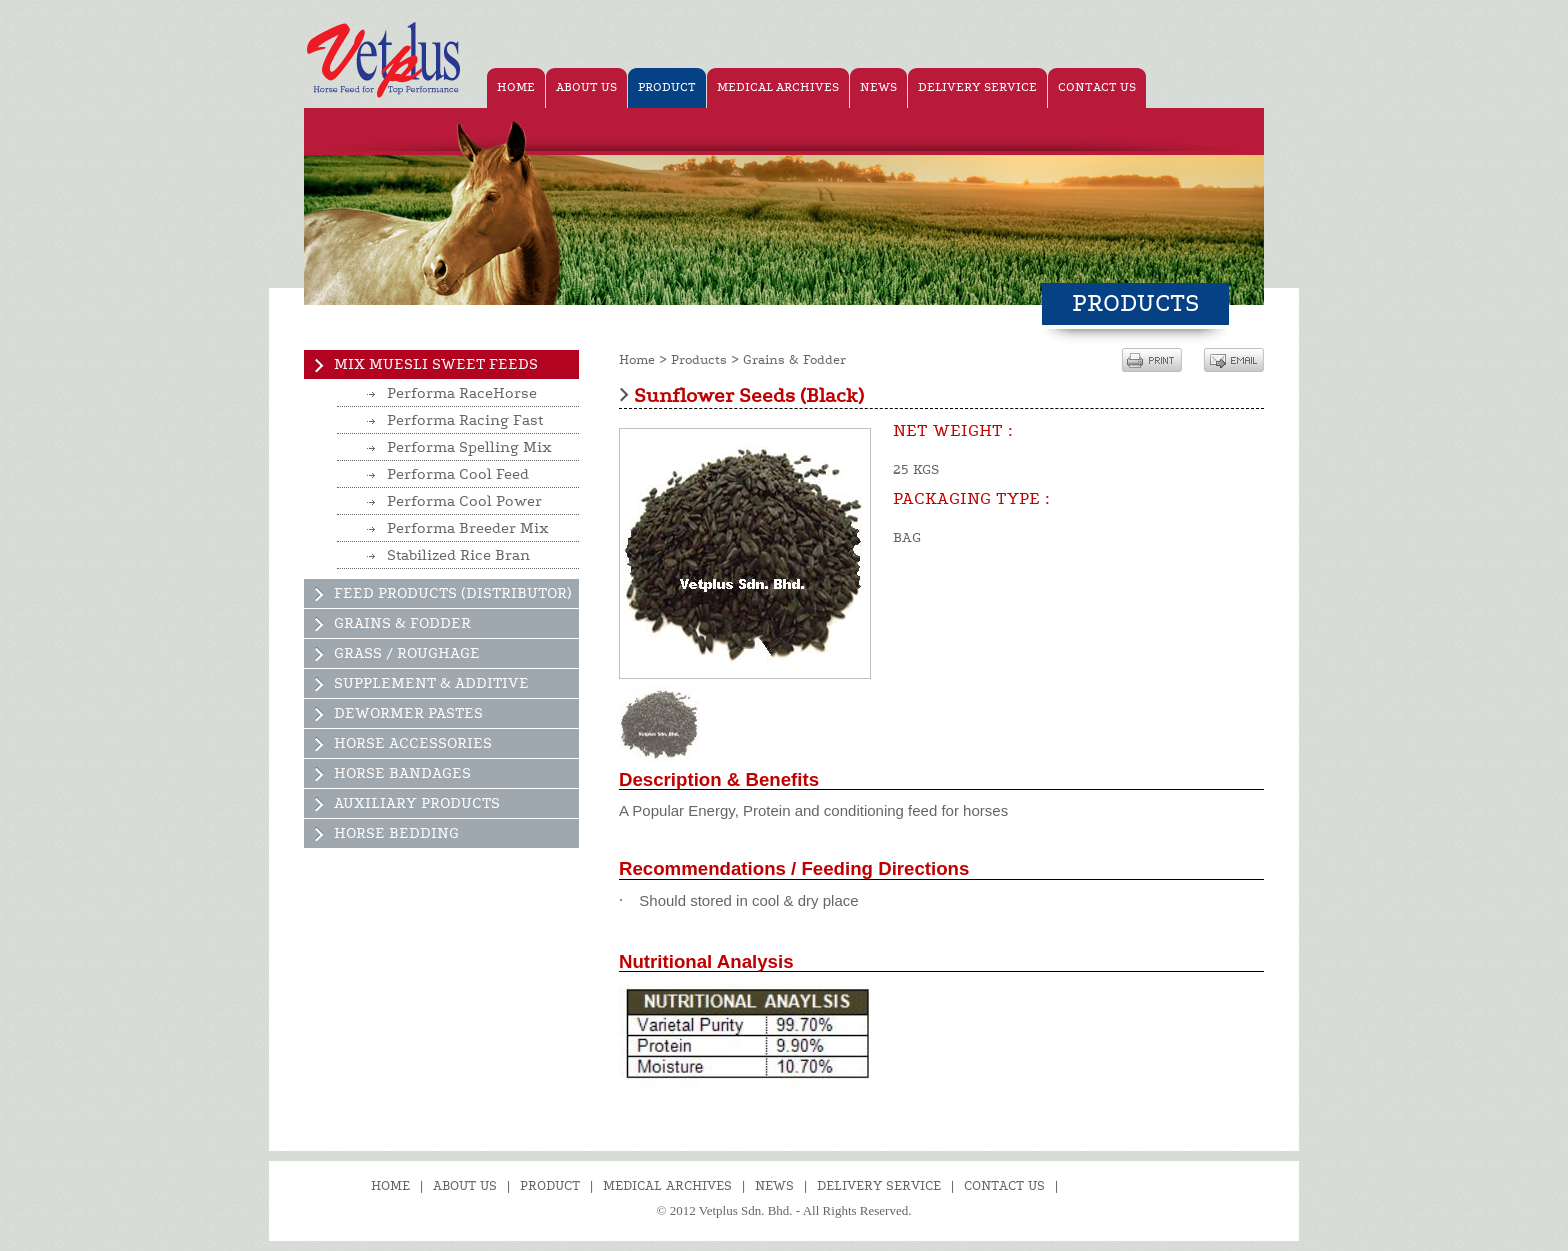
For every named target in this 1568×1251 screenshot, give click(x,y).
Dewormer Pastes (408, 713)
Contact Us (1004, 1186)
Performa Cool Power (464, 501)
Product (550, 1186)
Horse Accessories (413, 743)
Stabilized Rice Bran (458, 555)
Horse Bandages (402, 773)
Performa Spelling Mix (469, 447)
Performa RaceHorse (462, 393)
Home (637, 360)
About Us (465, 1186)
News (774, 1186)
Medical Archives (667, 1186)
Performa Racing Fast (465, 420)
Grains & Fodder (402, 623)
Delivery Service (879, 1186)
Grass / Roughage (407, 653)
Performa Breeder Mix (468, 528)
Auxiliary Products (417, 803)
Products (699, 360)
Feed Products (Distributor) (453, 593)
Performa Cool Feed (458, 474)
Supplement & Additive (431, 683)
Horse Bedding (396, 833)
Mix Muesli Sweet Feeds (436, 364)
